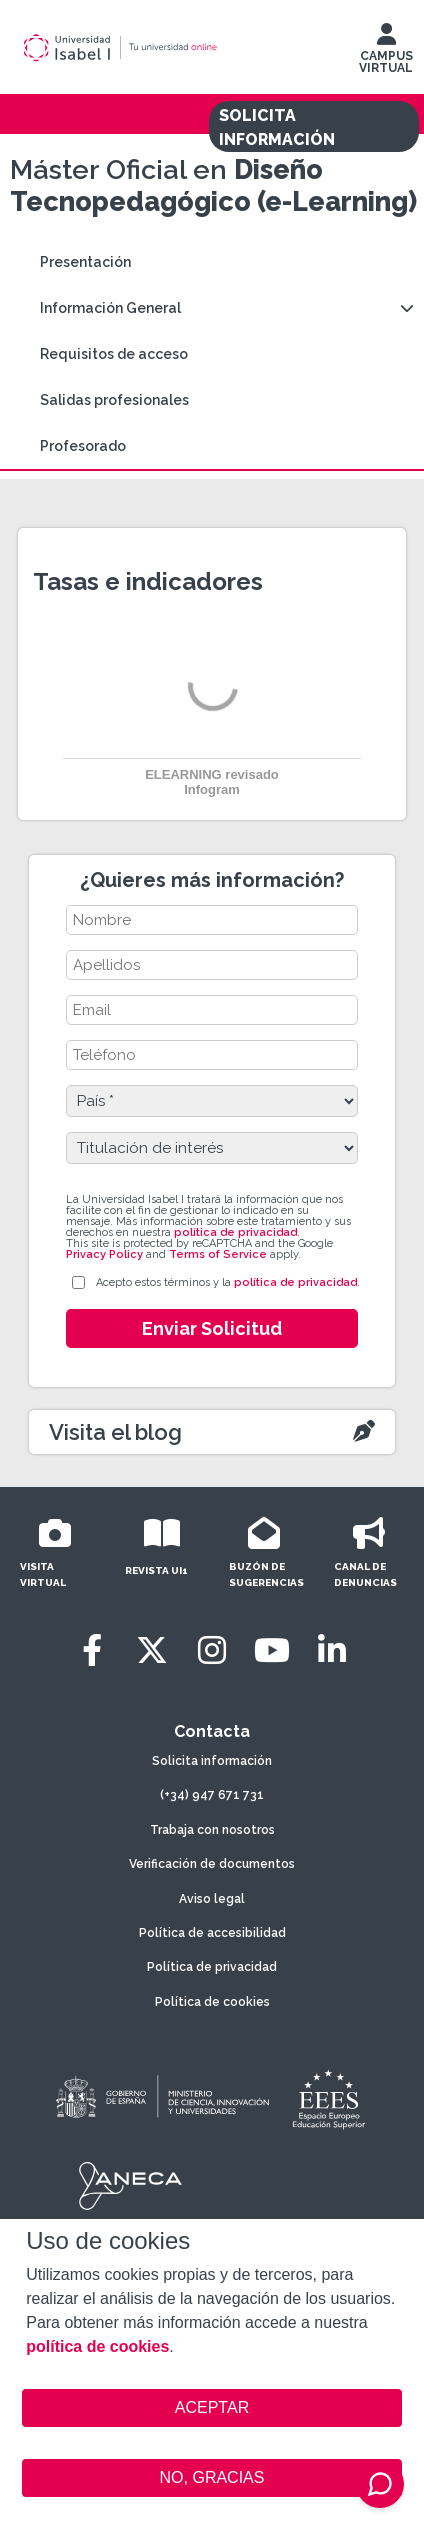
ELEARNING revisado (212, 774)
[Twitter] (152, 1650)
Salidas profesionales (114, 400)
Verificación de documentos (212, 1864)
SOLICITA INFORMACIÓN (277, 127)
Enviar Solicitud (212, 1328)
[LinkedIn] (332, 1650)
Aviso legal (212, 1899)
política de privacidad (235, 1232)
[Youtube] (272, 1650)
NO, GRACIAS (212, 2477)
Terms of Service (218, 1254)
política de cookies (97, 2346)
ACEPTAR (212, 2408)
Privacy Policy (104, 1254)
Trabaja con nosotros (212, 1830)
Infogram (212, 789)
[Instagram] (212, 1650)
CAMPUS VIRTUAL (386, 53)
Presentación (85, 262)
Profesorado (83, 446)
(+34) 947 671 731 (212, 1795)
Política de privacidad (212, 1967)
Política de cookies (212, 2002)
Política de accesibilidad (212, 1933)
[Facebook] (92, 1650)
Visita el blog (115, 1432)
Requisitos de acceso (114, 354)
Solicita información (212, 1761)
